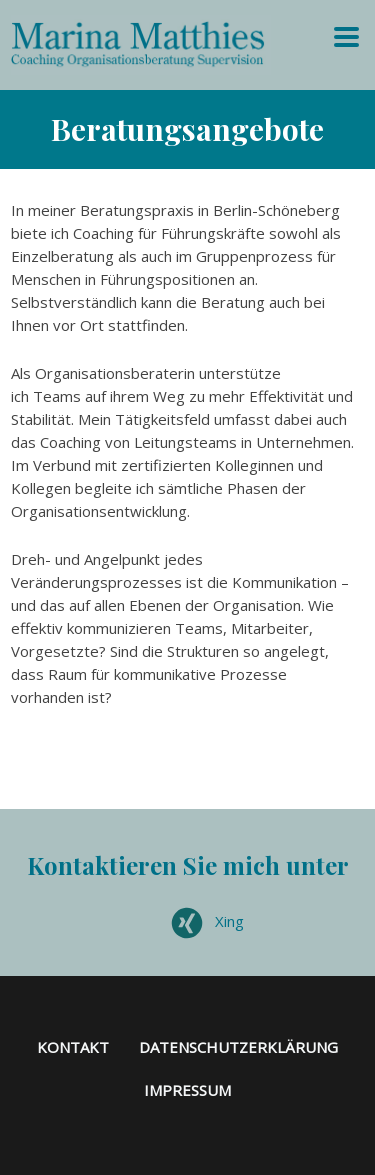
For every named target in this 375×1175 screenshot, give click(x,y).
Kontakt (73, 1047)
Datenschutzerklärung (238, 1047)
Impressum (187, 1090)
